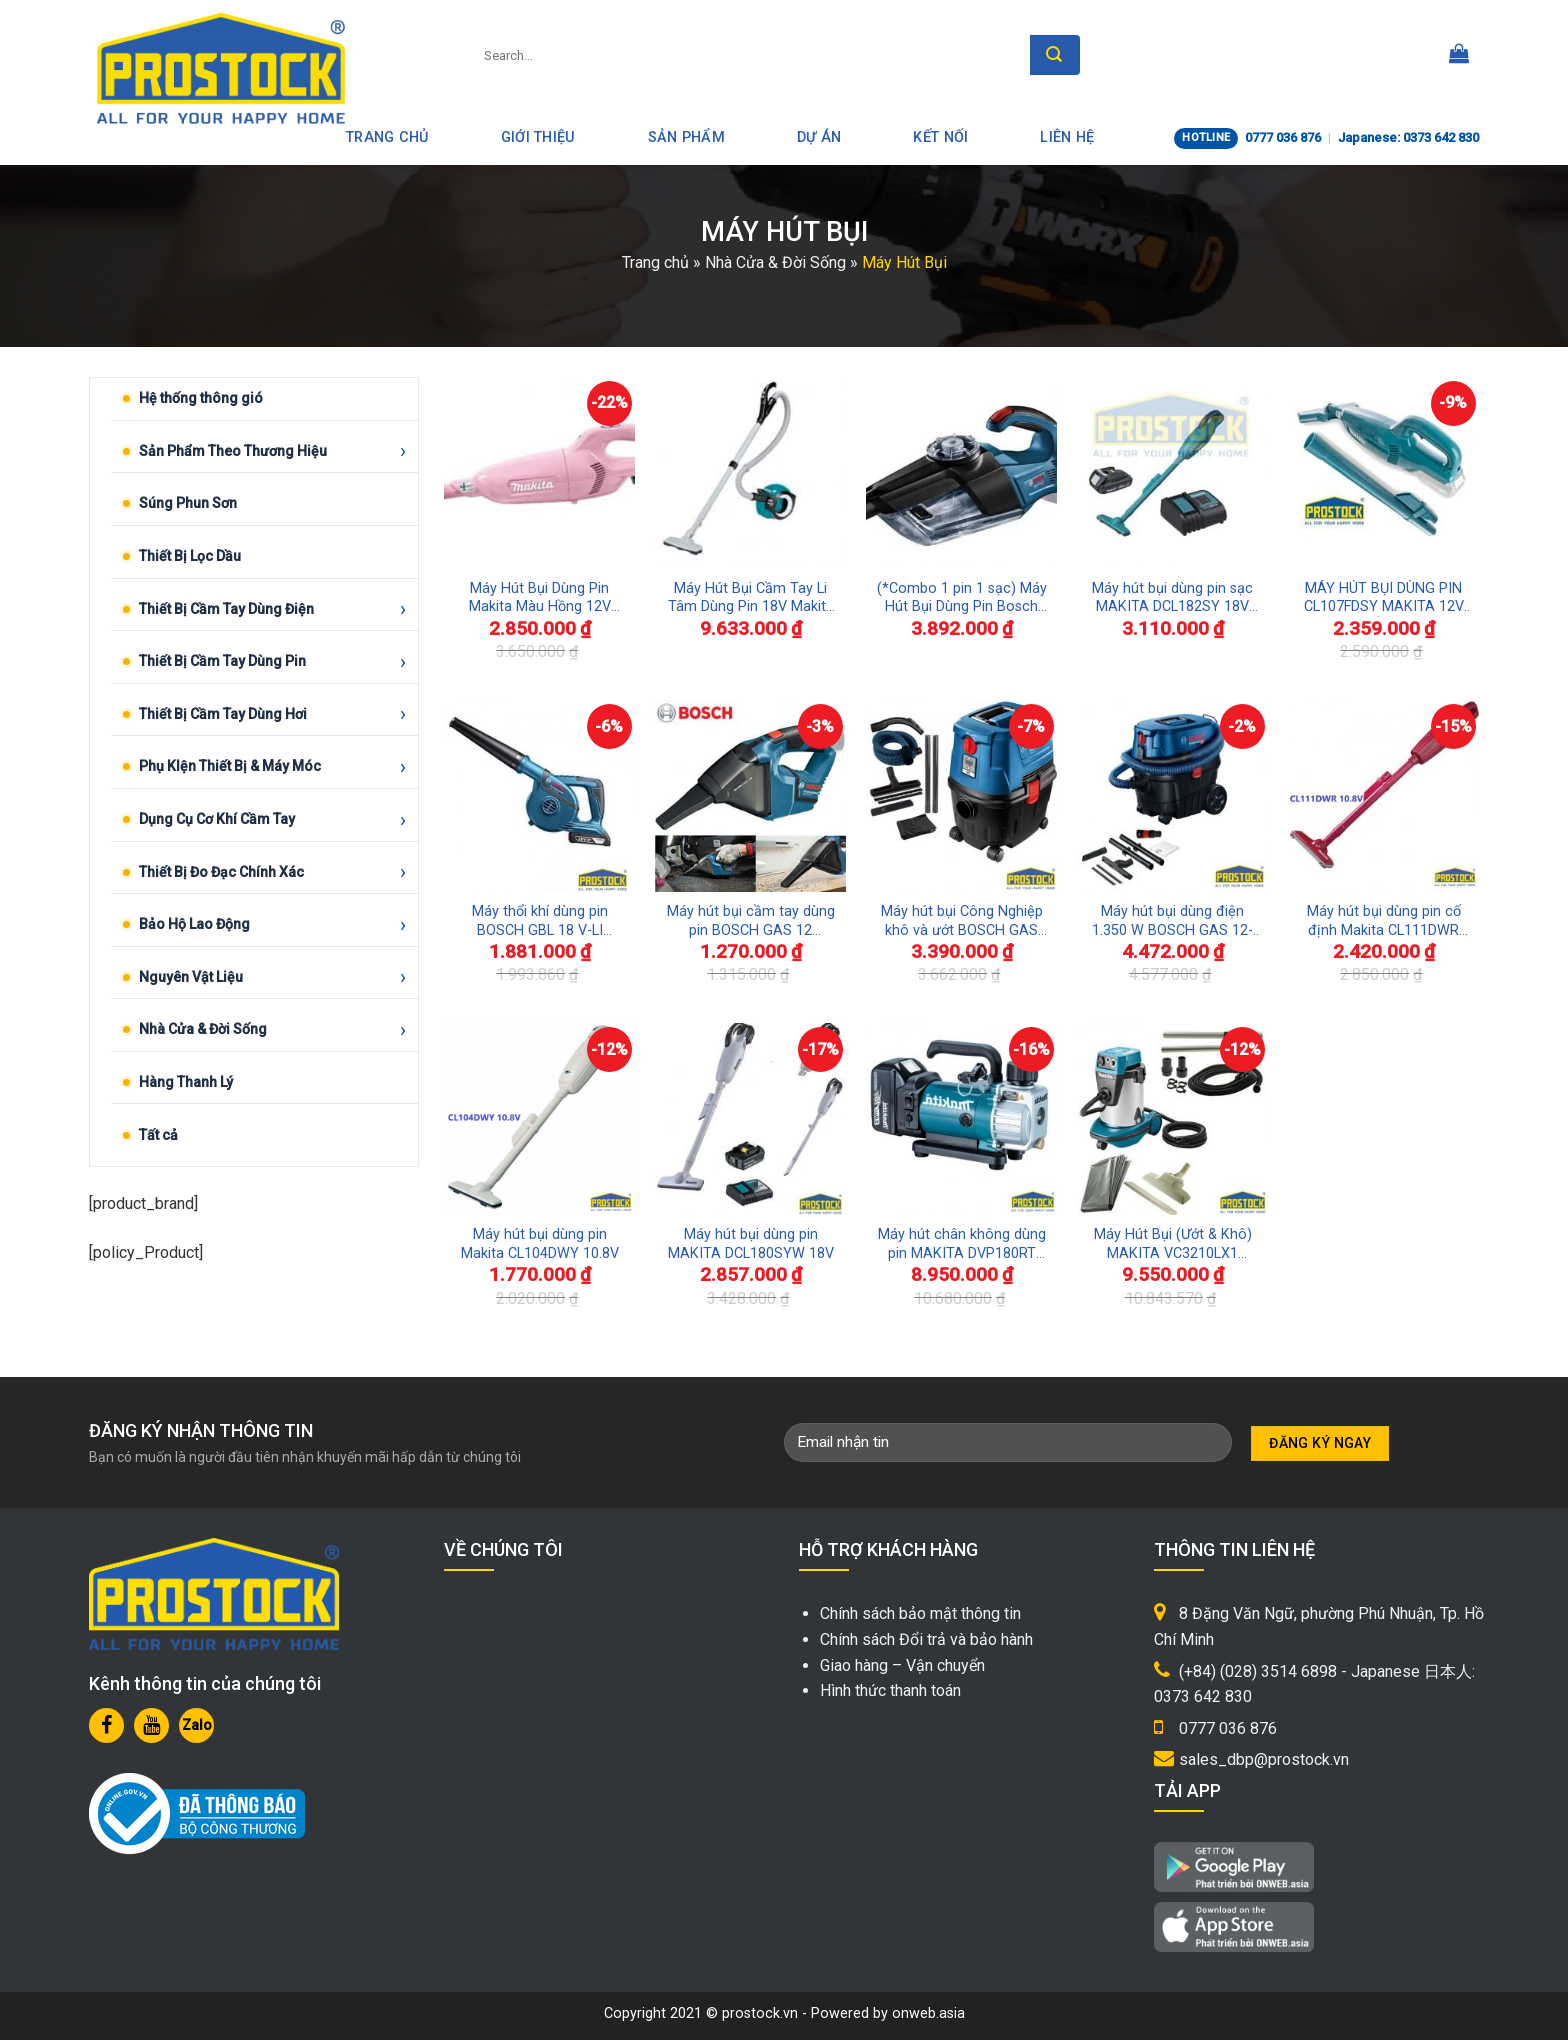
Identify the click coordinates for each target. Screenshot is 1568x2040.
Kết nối (940, 137)
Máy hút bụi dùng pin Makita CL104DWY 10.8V (540, 1244)
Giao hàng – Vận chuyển (902, 1665)
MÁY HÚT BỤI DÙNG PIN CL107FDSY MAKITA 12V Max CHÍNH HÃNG (1384, 598)
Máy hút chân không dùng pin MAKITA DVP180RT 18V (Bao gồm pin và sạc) (962, 1244)
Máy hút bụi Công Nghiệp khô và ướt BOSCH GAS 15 (962, 921)
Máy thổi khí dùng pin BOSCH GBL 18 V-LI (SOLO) (540, 921)
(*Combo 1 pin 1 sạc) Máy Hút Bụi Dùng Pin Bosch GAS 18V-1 (962, 598)
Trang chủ (655, 262)
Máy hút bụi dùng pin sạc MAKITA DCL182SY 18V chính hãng (1172, 598)
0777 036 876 (1283, 137)
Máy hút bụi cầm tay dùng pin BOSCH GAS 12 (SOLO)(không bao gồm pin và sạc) (751, 921)
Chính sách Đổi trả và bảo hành (926, 1639)
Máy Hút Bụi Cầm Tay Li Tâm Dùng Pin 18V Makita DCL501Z (751, 598)
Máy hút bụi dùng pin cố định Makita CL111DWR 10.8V (1384, 921)
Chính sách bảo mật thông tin (920, 1613)
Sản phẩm (686, 137)
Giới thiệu (538, 137)
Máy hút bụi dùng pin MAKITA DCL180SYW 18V (751, 1244)
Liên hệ (1067, 137)
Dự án (819, 137)
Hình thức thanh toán (890, 1690)
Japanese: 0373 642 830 (1408, 137)
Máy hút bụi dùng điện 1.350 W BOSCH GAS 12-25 (1172, 921)
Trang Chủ (387, 137)
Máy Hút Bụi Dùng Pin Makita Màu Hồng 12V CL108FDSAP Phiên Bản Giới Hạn (539, 598)
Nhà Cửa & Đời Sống (775, 262)
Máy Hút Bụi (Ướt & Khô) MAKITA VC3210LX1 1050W (1173, 1244)
